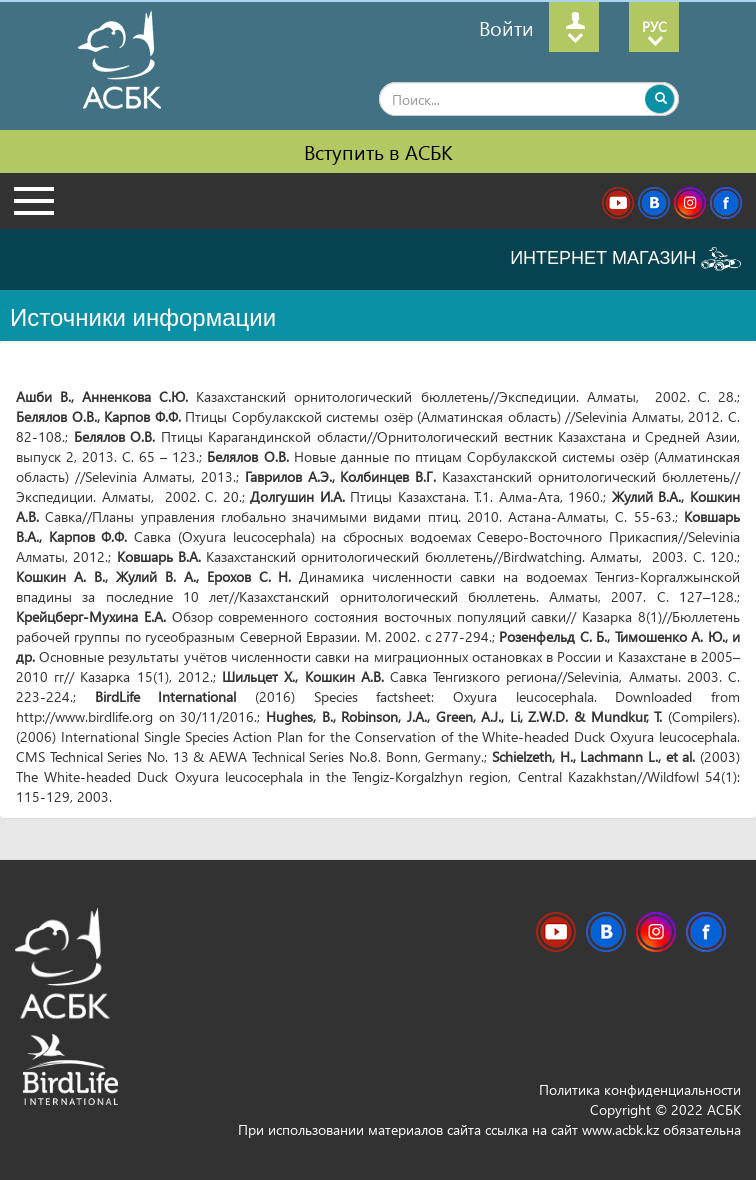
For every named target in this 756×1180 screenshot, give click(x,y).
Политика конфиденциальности (640, 1089)
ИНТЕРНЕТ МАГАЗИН (625, 259)
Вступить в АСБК (378, 151)
